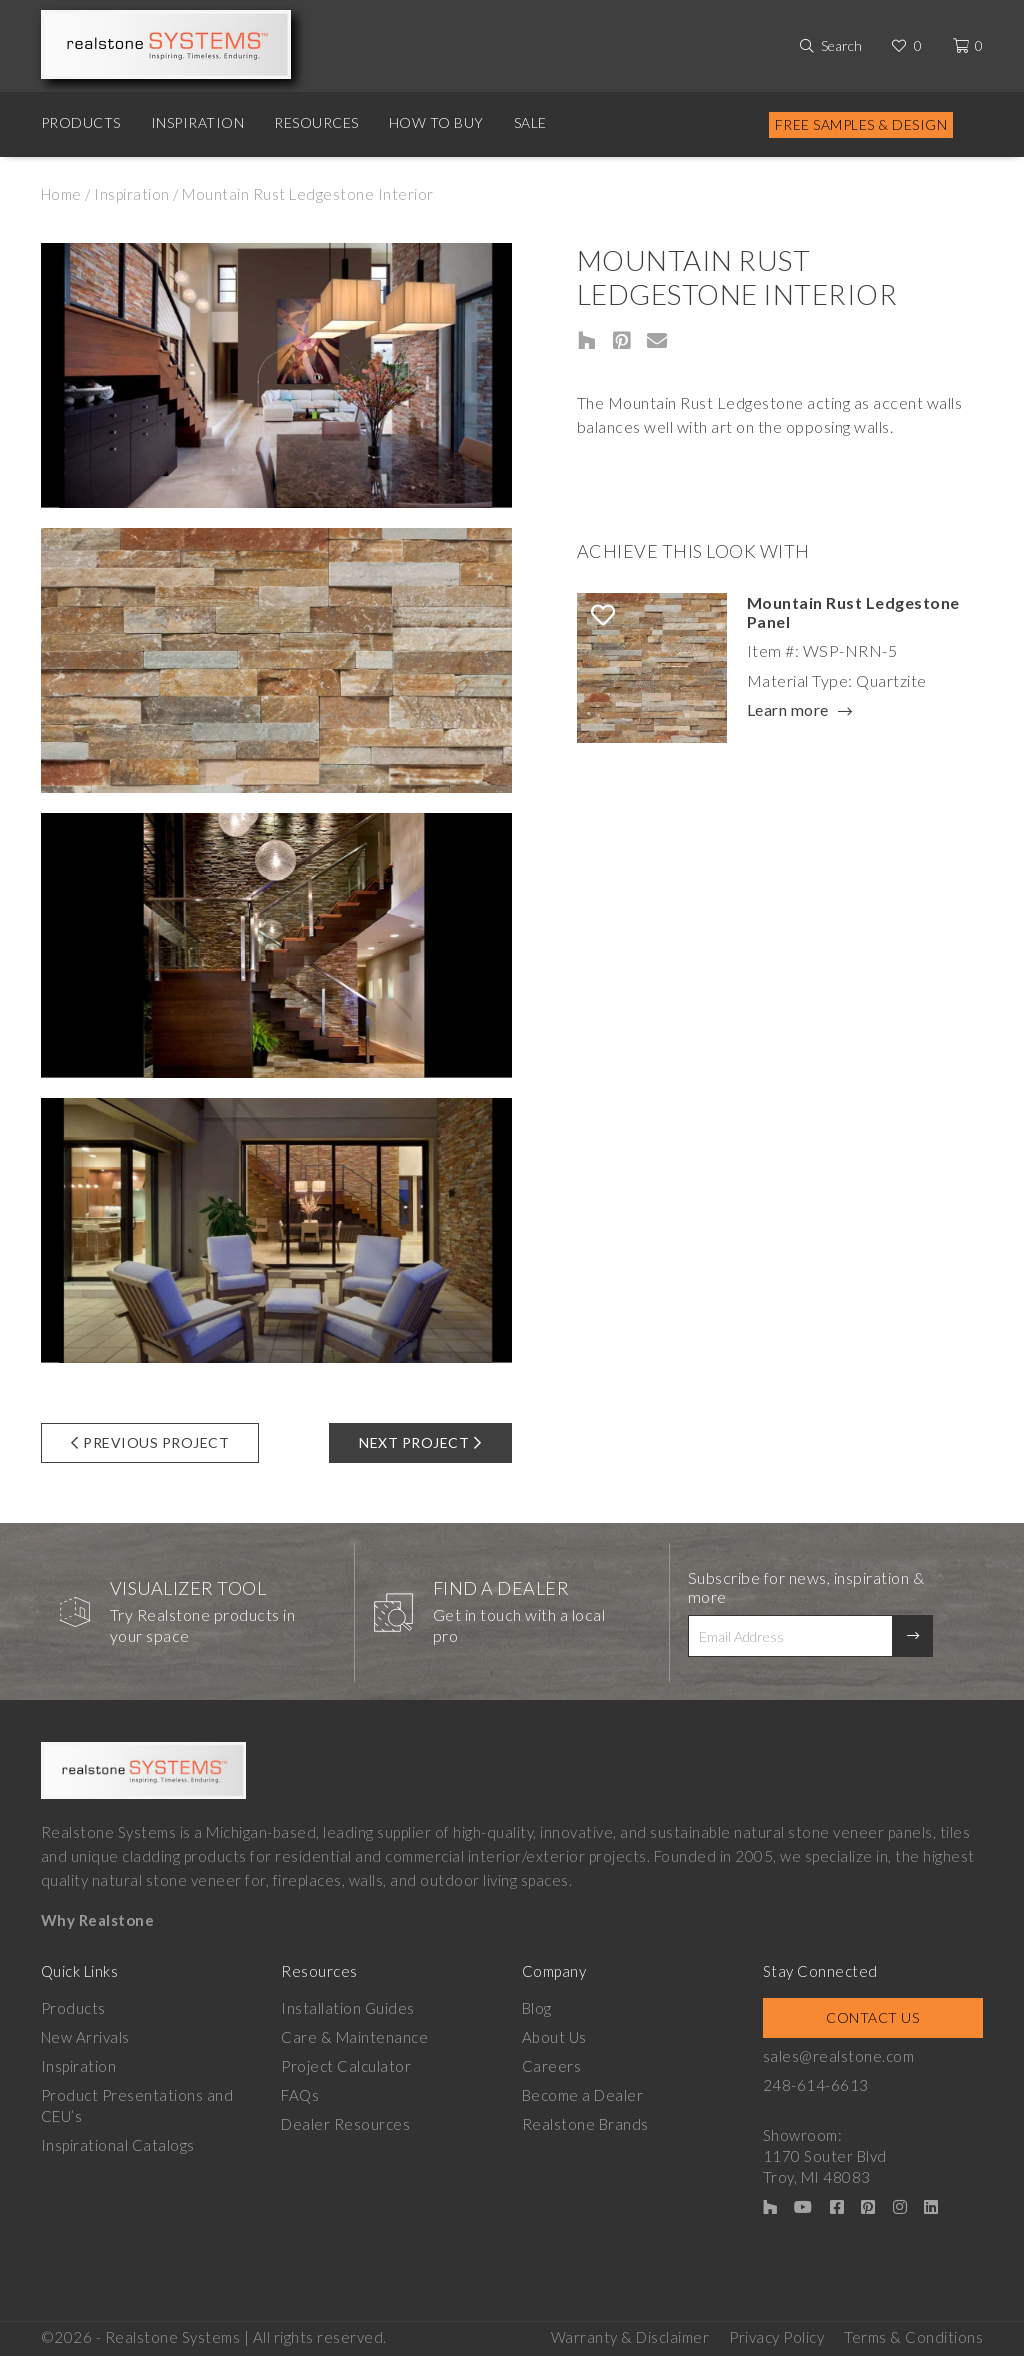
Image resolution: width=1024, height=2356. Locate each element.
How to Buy (436, 122)
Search (841, 45)
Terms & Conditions (913, 2337)
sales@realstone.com (839, 2056)
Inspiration (198, 122)
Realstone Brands (585, 2124)
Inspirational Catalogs (118, 2145)
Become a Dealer (583, 2095)
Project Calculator (346, 2066)
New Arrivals (85, 2037)
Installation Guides (348, 2008)
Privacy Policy (776, 2337)
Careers (552, 2066)
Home (61, 194)
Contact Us (872, 2017)
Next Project (420, 1442)
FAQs (300, 2095)
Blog (537, 2008)
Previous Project (150, 1442)
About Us (554, 2037)
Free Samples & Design (861, 124)
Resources (316, 122)
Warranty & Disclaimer (630, 2337)
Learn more (788, 711)
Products (81, 122)
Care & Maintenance (354, 2037)
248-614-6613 (816, 2085)
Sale (530, 122)
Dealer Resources (345, 2124)
